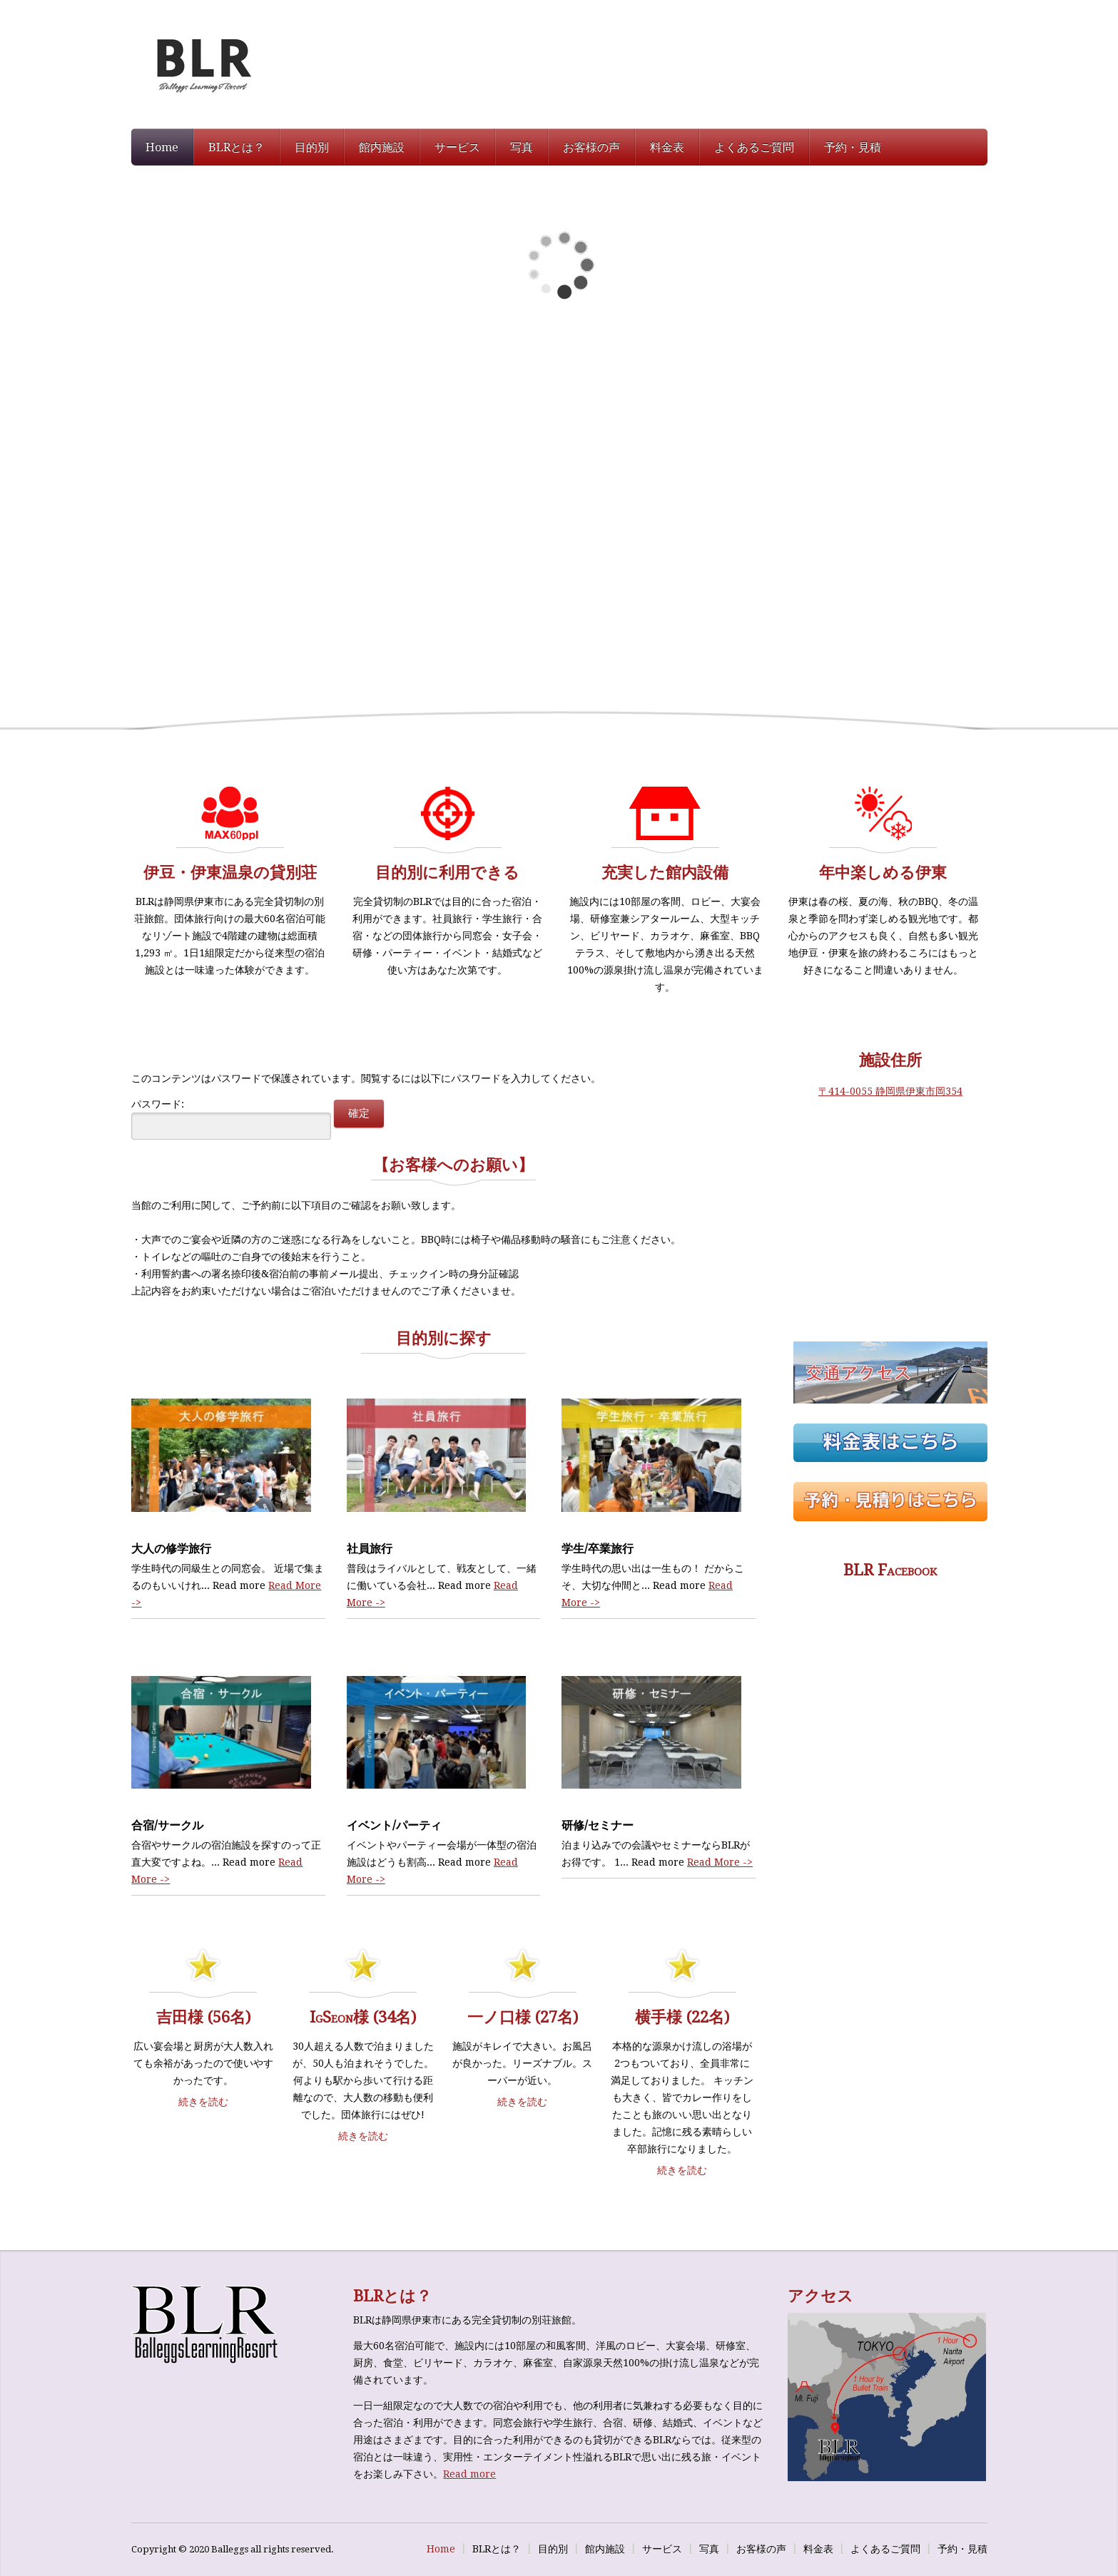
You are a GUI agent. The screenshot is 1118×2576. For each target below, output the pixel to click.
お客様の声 (591, 147)
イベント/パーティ (394, 1825)
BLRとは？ (236, 147)
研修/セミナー (597, 1825)
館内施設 (382, 147)
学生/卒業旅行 (597, 1548)
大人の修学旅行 (171, 1548)
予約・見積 (852, 147)
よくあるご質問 (754, 147)
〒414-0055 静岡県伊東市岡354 (890, 1091)
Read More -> (720, 1862)
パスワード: (231, 1119)
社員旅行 (369, 1548)
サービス (457, 147)
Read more (469, 2474)
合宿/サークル (167, 1825)
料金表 (667, 147)
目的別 (312, 147)
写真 (521, 147)
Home (162, 147)
